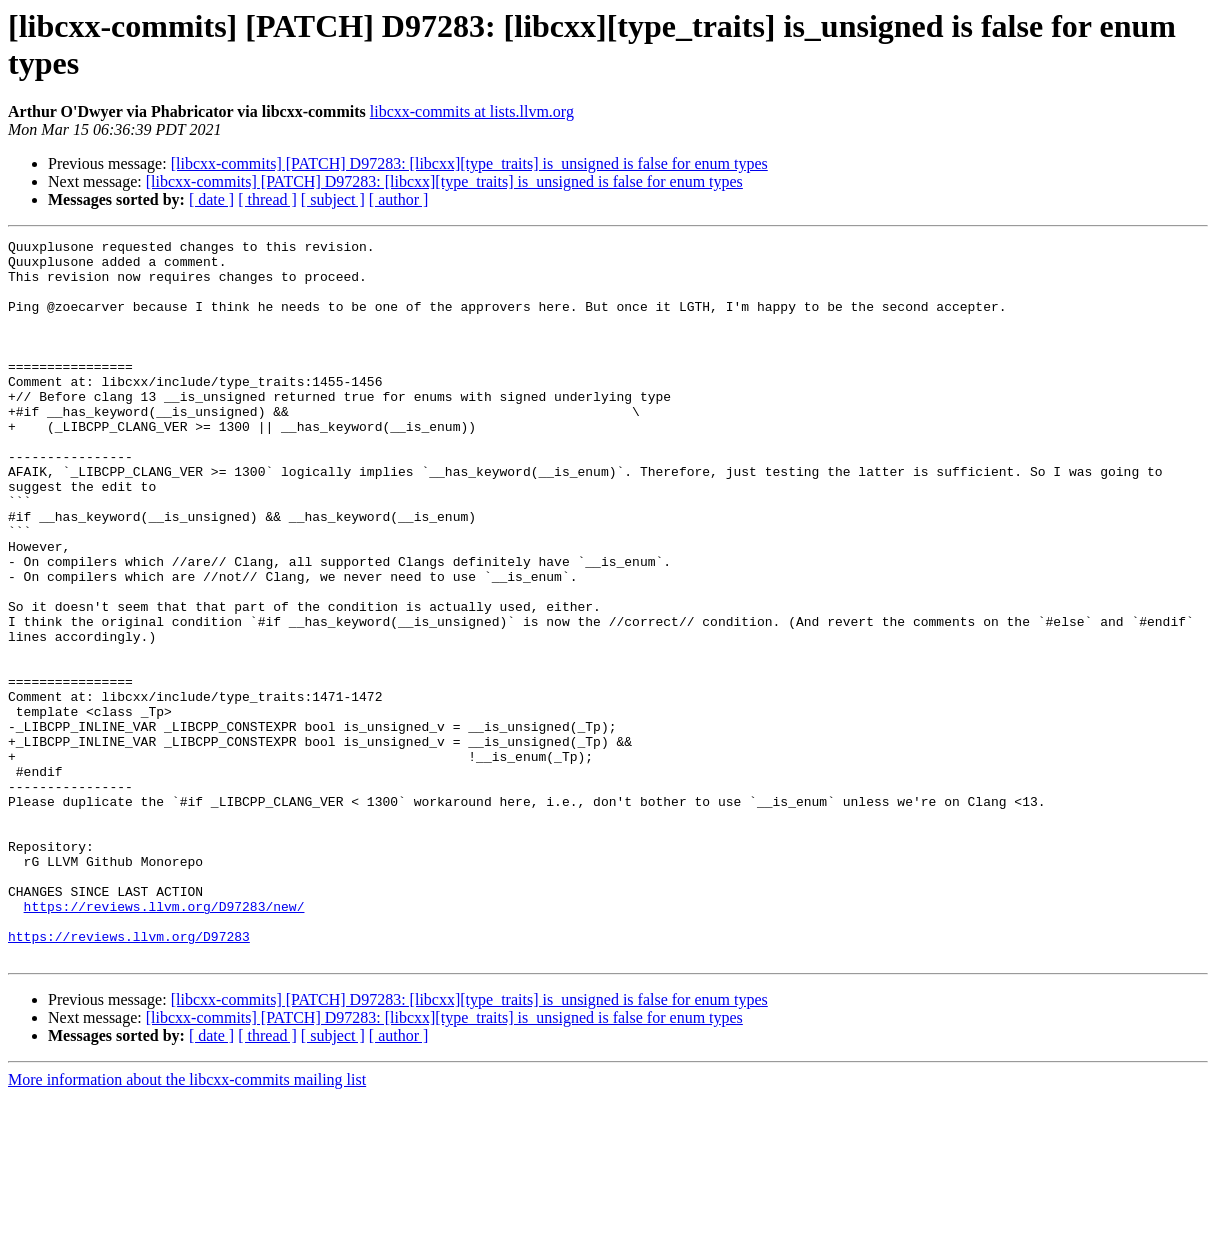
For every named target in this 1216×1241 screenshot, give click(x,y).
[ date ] (211, 199)
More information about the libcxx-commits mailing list (187, 1223)
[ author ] (399, 199)
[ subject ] (333, 199)
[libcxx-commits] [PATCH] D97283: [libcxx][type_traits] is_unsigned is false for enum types (469, 163)
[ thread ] (267, 199)
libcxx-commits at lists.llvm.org (472, 111)
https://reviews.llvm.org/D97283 (129, 1077)
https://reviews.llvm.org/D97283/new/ (164, 1041)
